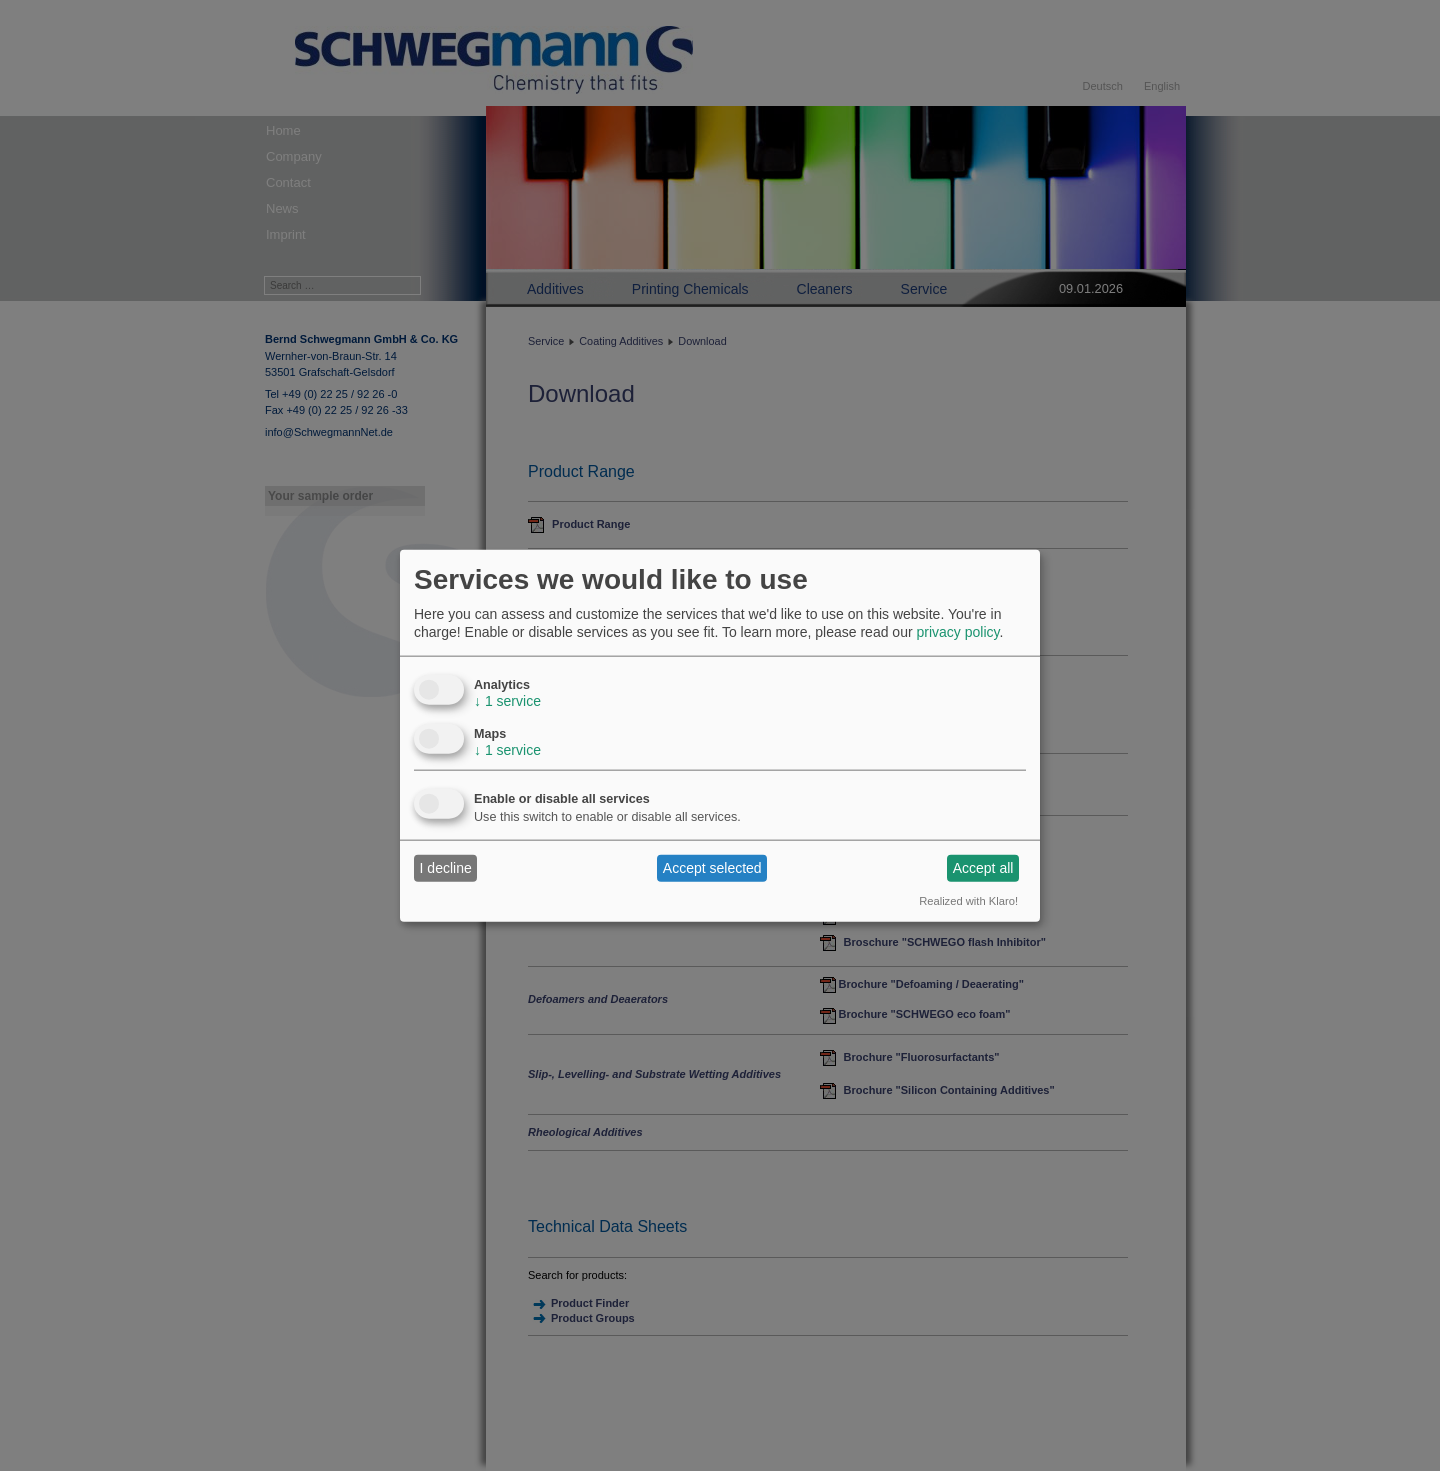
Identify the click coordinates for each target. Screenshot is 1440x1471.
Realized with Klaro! (968, 900)
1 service (507, 700)
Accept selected (712, 868)
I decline (446, 868)
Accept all (983, 868)
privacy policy (957, 632)
